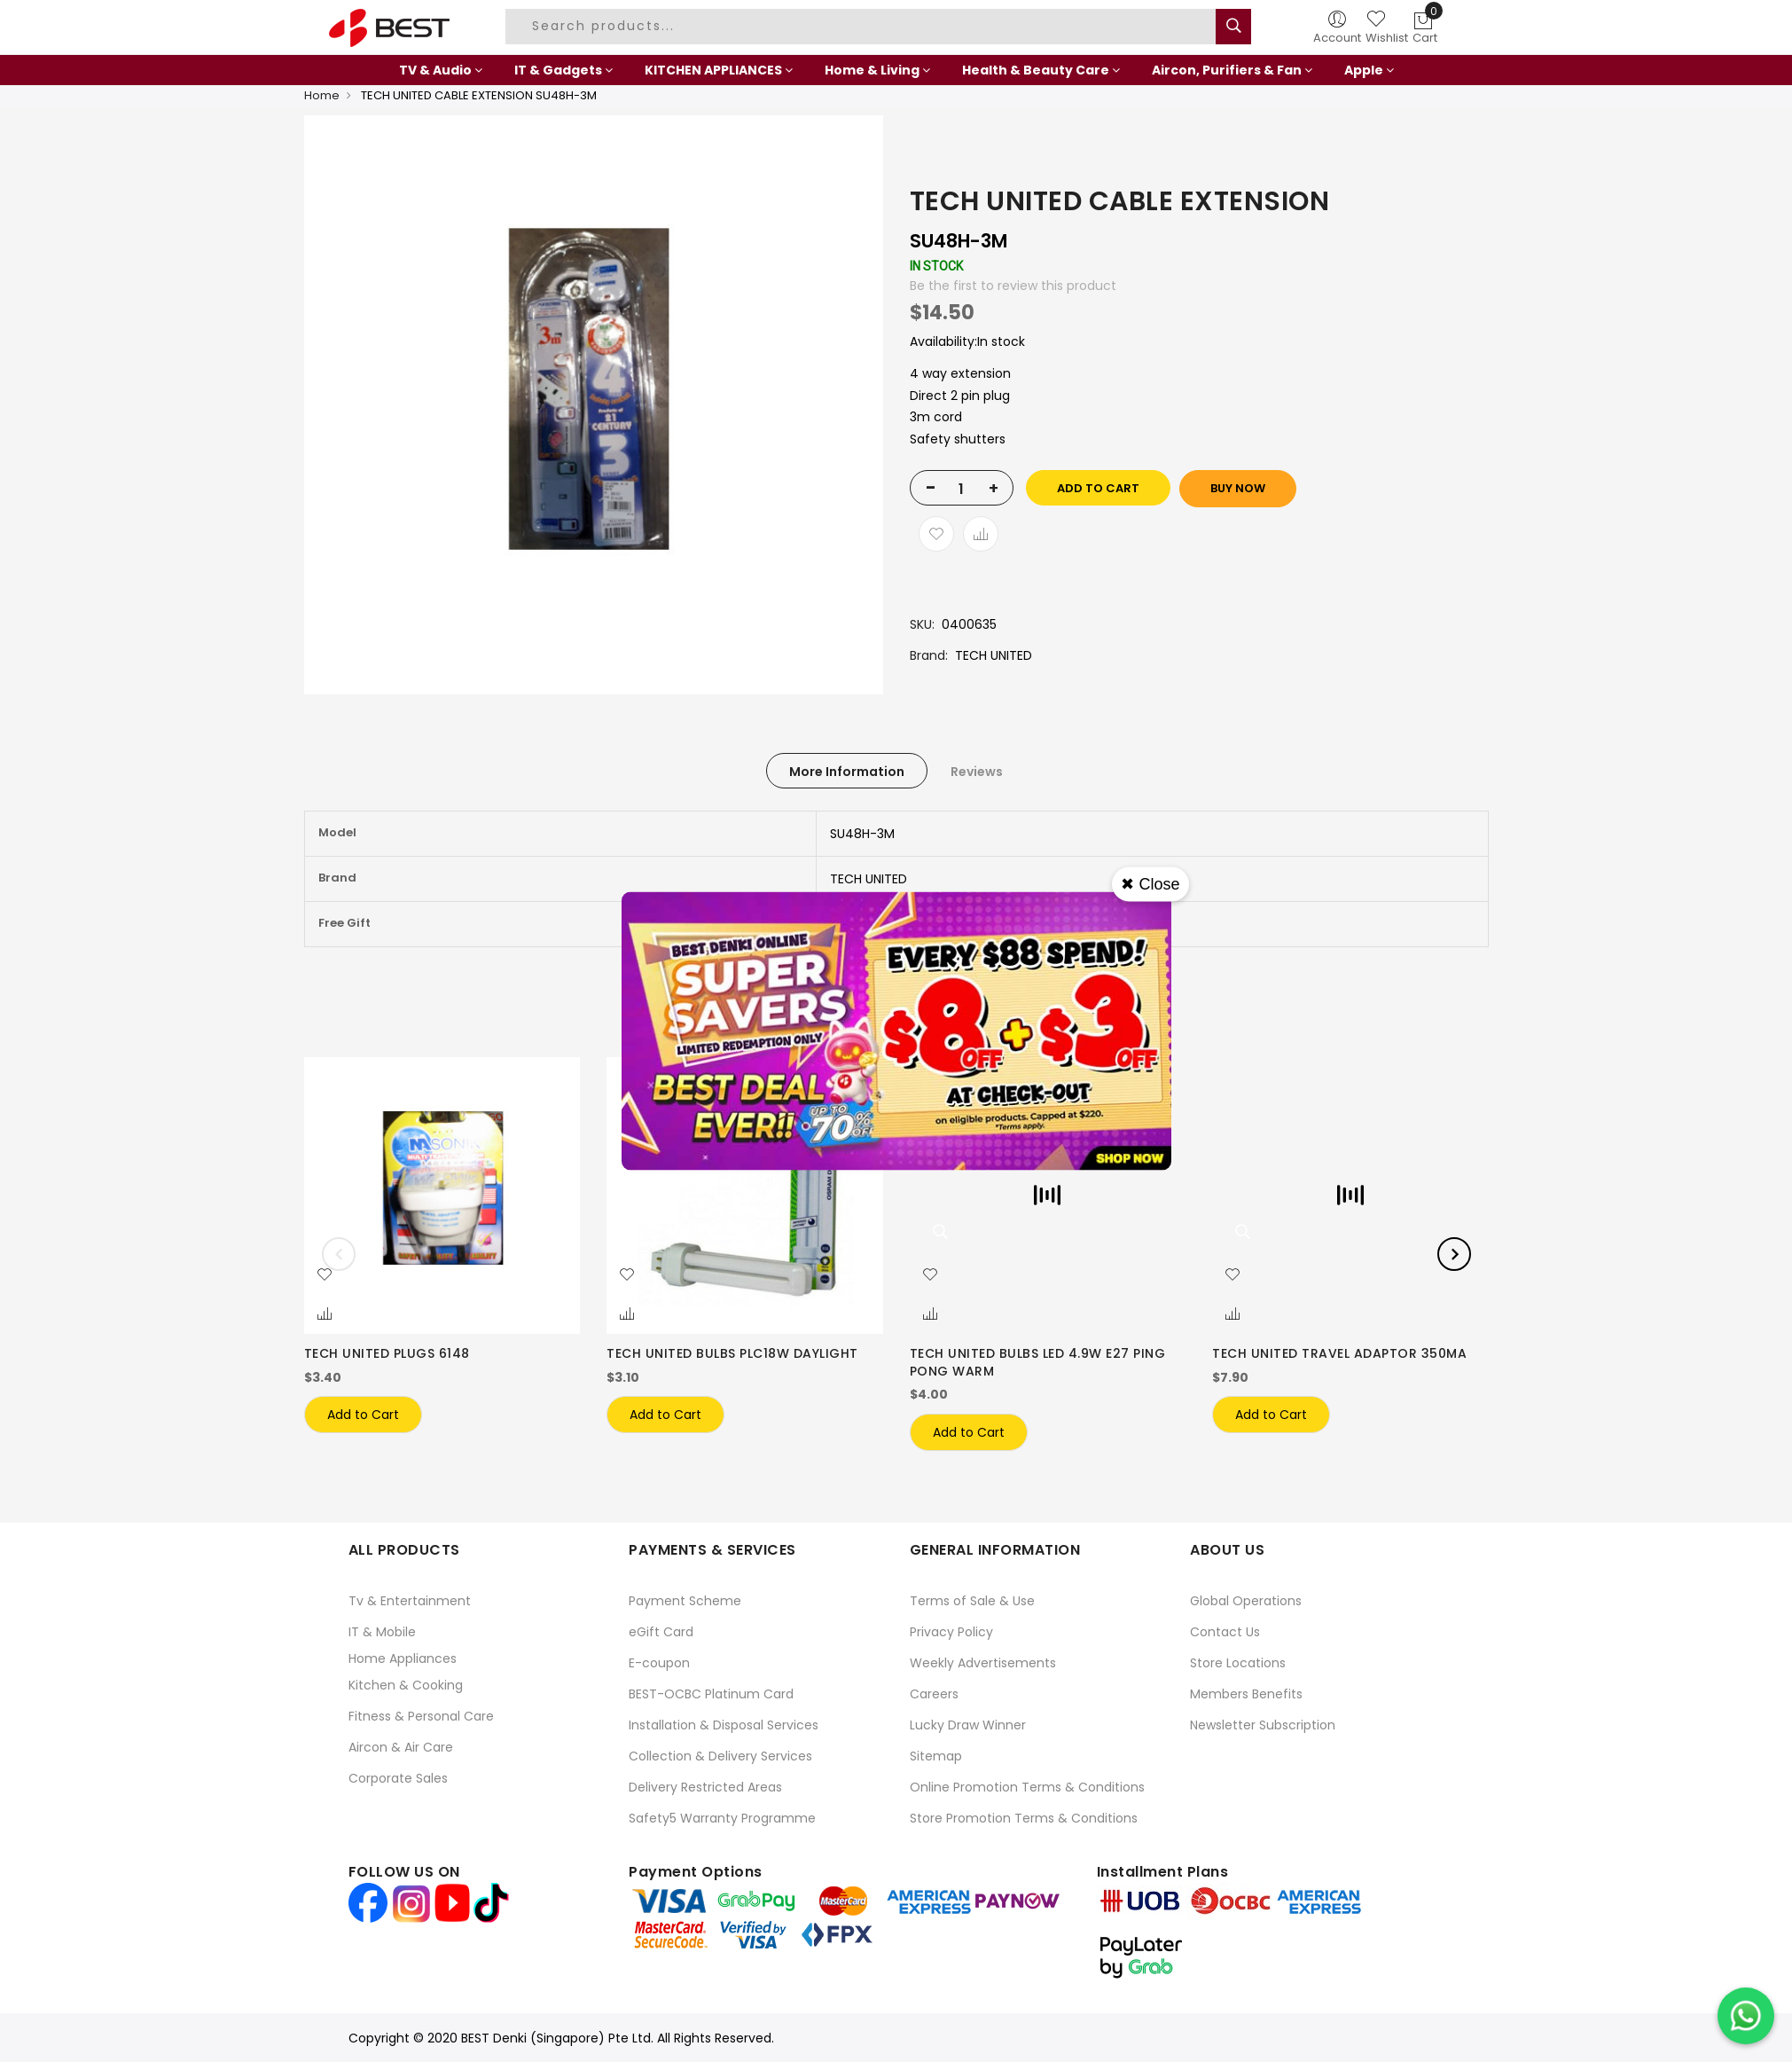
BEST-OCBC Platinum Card (711, 1694)
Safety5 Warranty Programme (722, 1818)
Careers (934, 1694)
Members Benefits (1246, 1694)
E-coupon (659, 1663)
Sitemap (936, 1756)
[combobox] (862, 26)
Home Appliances (402, 1658)
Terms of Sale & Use (972, 1601)
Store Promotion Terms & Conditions (1024, 1818)
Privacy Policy (951, 1632)
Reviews (977, 771)
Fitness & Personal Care (421, 1716)
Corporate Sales (398, 1778)
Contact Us (1225, 1632)
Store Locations (1238, 1663)
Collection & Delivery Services (720, 1756)
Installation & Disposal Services (723, 1725)
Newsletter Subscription (1262, 1725)
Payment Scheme (685, 1601)
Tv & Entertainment (409, 1601)
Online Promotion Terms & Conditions (1027, 1787)
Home (322, 95)
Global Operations (1246, 1601)
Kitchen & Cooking (405, 1685)
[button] (324, 1275)
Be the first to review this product (1013, 285)
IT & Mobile (382, 1632)
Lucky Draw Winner (968, 1725)
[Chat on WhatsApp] (1746, 2016)
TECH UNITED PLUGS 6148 (387, 1353)
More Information (846, 771)
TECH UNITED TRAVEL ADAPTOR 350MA (1339, 1353)
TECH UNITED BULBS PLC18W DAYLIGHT (732, 1353)
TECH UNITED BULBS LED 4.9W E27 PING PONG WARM (1038, 1362)
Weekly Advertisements (983, 1663)
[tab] (846, 770)
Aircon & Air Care (400, 1747)
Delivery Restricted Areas (705, 1787)
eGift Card (661, 1632)
